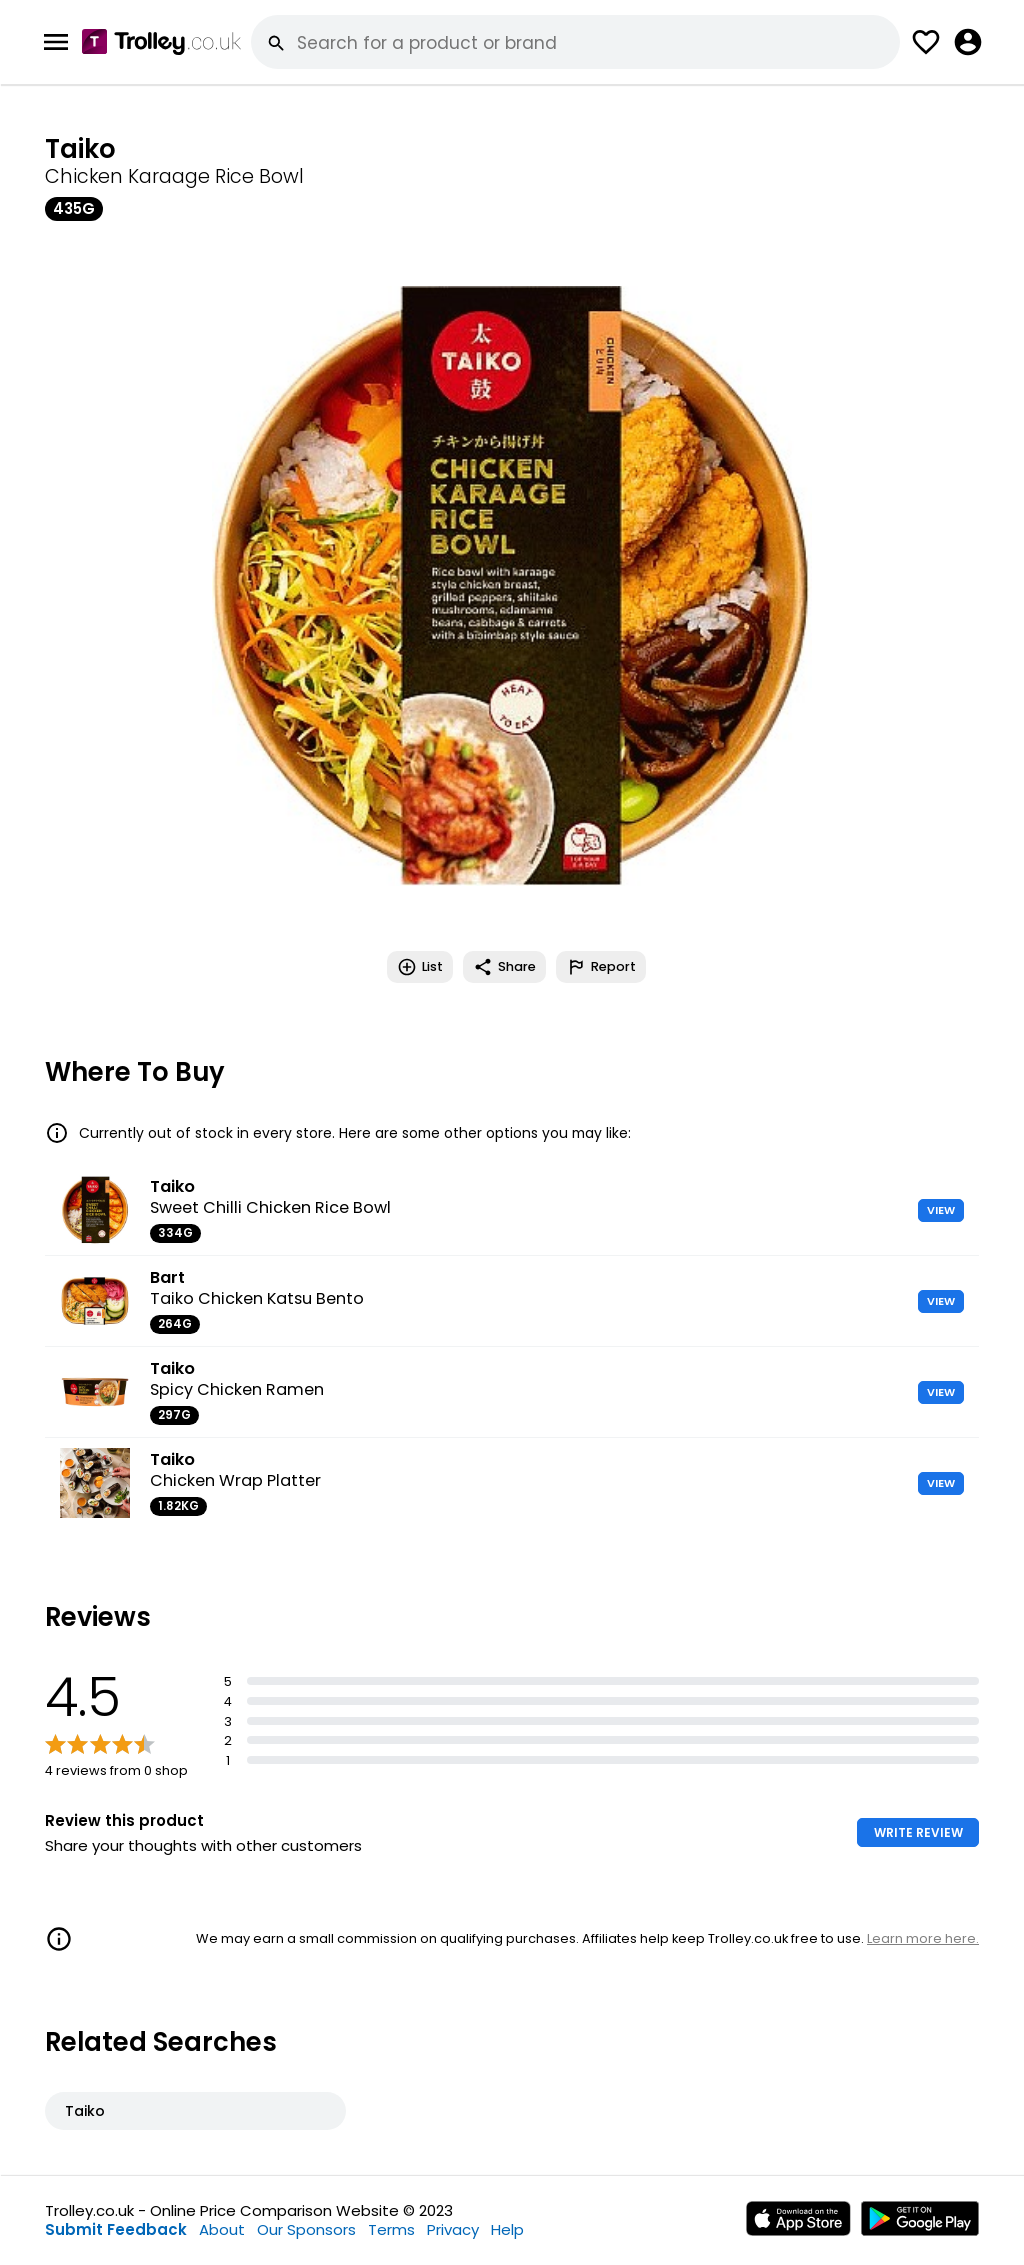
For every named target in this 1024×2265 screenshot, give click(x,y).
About (222, 2229)
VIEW (941, 1210)
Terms (391, 2229)
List (420, 967)
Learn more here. (923, 1938)
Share (504, 967)
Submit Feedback (116, 2229)
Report (601, 967)
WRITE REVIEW (918, 1832)
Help (507, 2229)
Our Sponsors (306, 2229)
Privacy (453, 2229)
